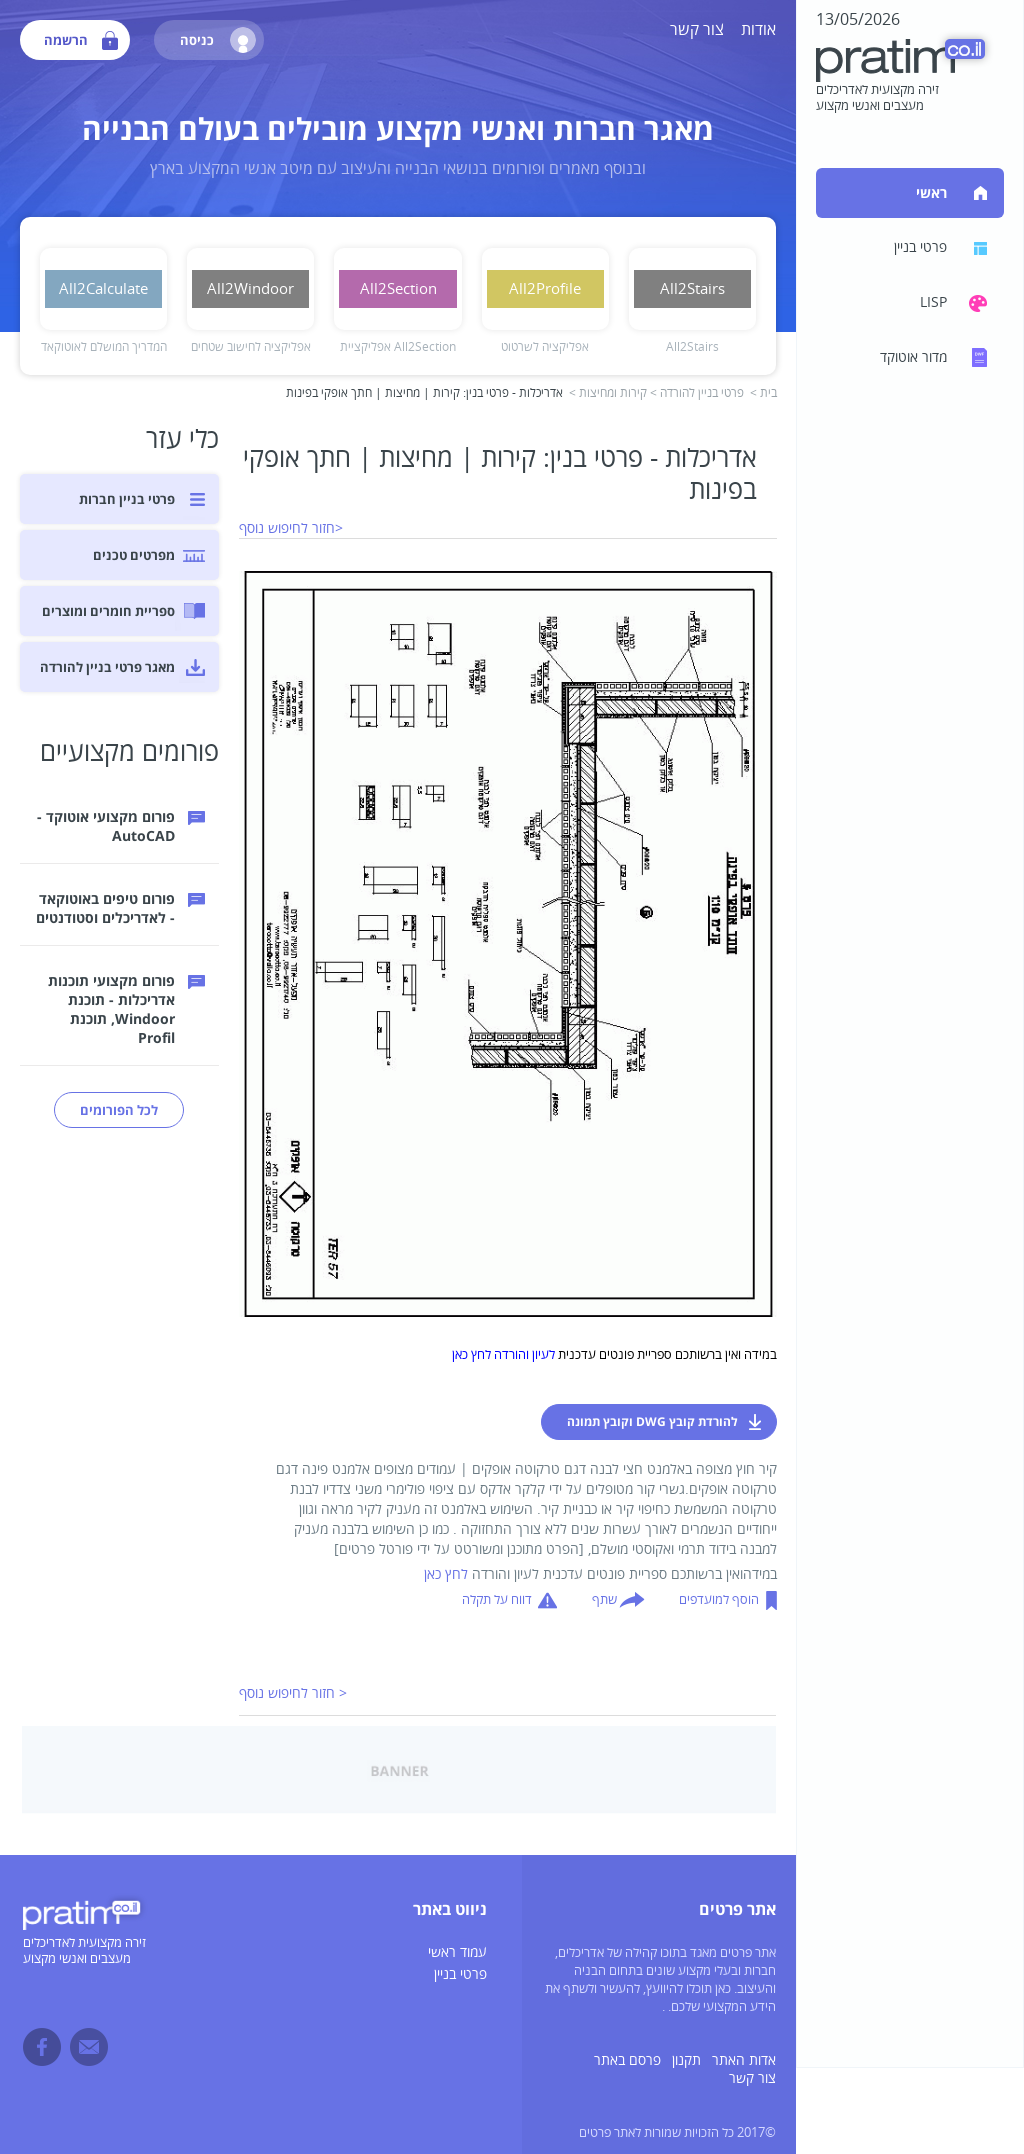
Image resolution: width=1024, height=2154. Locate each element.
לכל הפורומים (119, 1110)
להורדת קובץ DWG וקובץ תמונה (652, 1421)
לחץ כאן (446, 1574)
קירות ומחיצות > (608, 393)
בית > (763, 393)
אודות (758, 30)
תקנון (686, 2060)
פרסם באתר (627, 2060)
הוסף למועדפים (719, 1600)
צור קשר (697, 30)
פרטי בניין (460, 1974)
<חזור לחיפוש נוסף (291, 528)
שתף (604, 1600)
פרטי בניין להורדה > (697, 393)
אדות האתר (744, 2060)
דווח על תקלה (497, 1600)
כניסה (218, 40)
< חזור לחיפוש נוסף (293, 1693)
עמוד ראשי (457, 1952)
